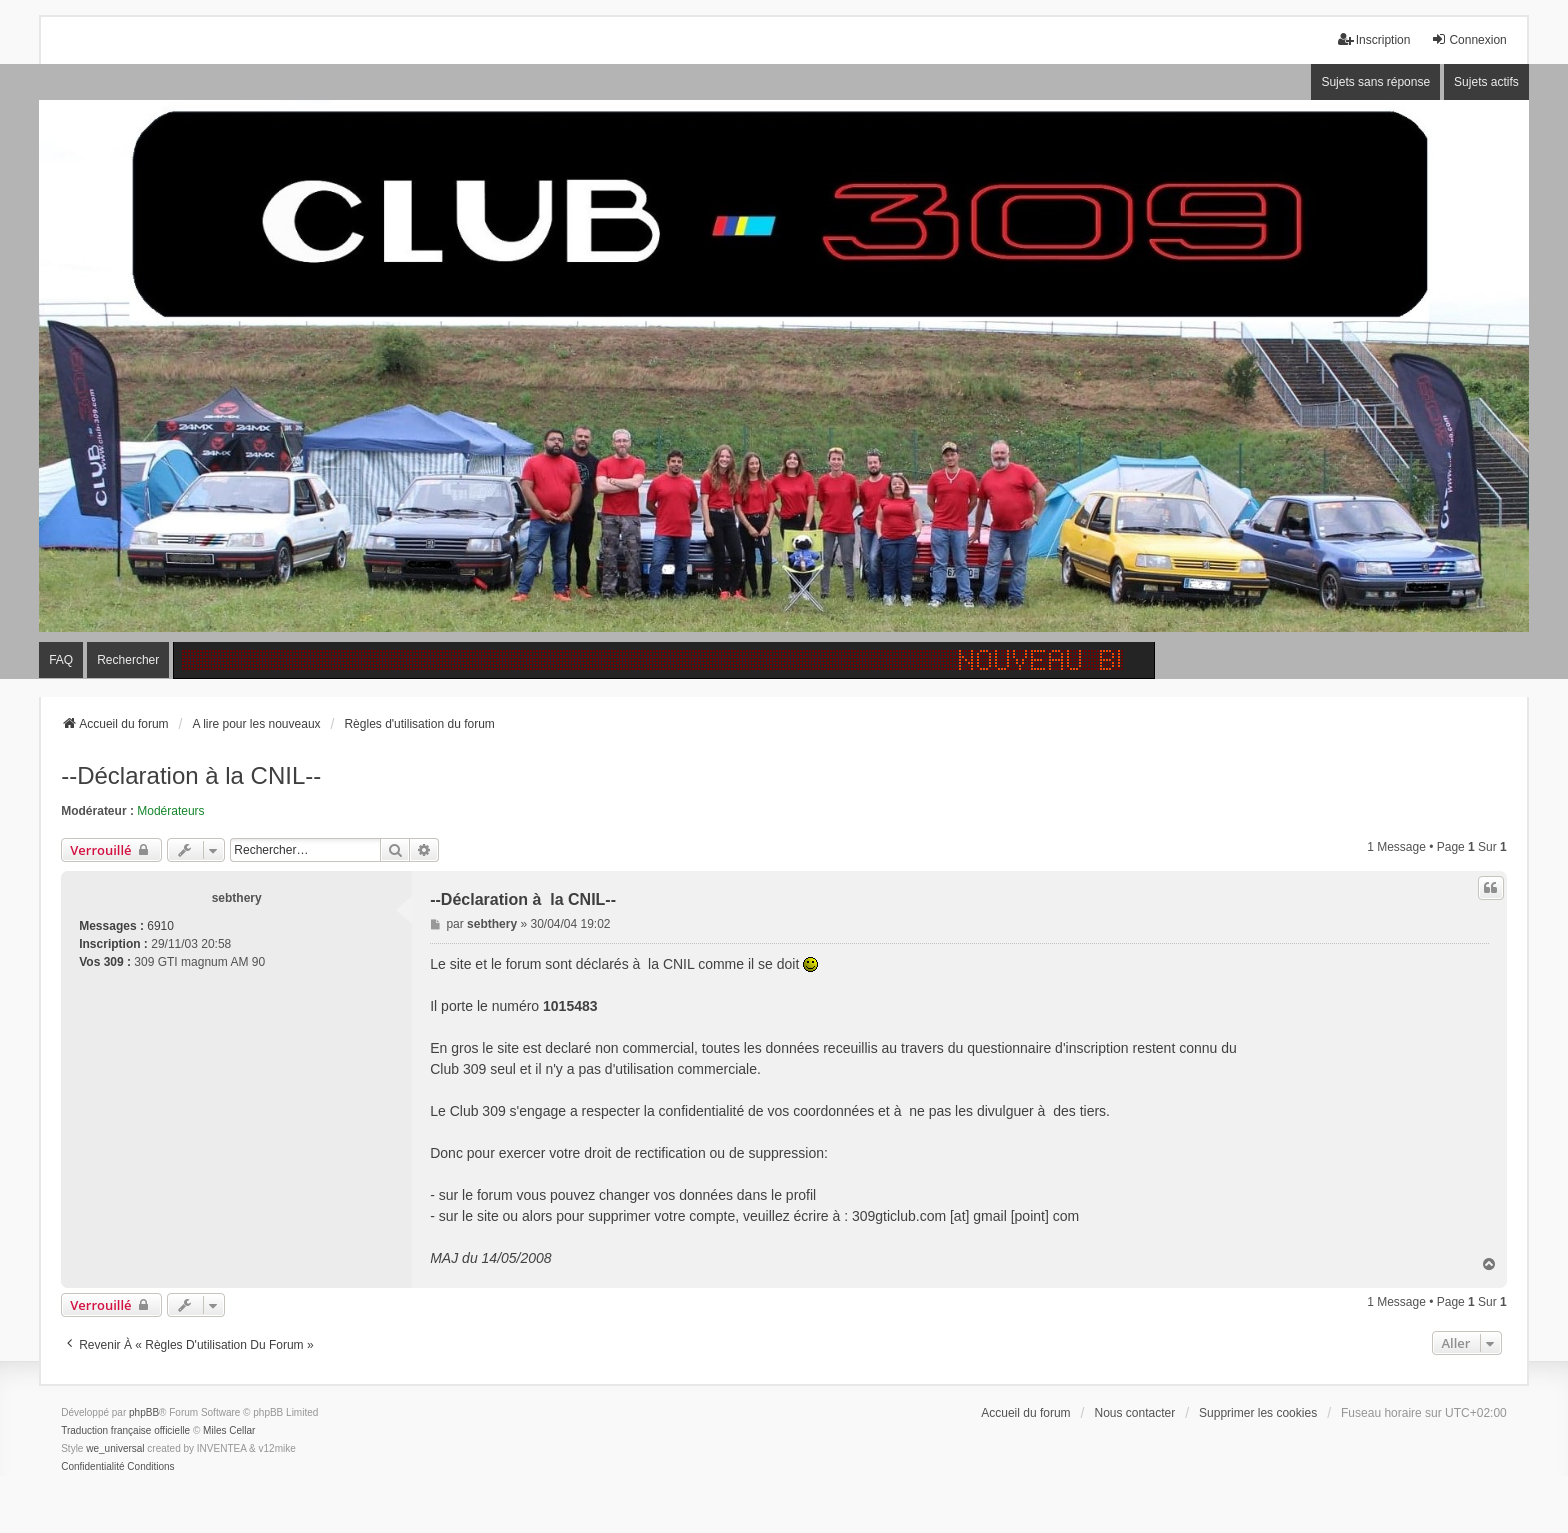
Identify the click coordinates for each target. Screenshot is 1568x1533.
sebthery (237, 898)
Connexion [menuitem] (1468, 39)
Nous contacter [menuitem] (1134, 1413)
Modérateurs (170, 811)
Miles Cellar (229, 1430)
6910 (160, 926)
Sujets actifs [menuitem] (1486, 82)
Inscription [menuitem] (1374, 39)
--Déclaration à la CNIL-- (191, 775)
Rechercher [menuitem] (128, 660)
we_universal (115, 1448)
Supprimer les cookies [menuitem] (1258, 1413)
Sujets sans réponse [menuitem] (1375, 82)
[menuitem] (92, 1467)
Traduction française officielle (125, 1430)
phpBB (144, 1412)
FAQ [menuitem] (61, 660)
